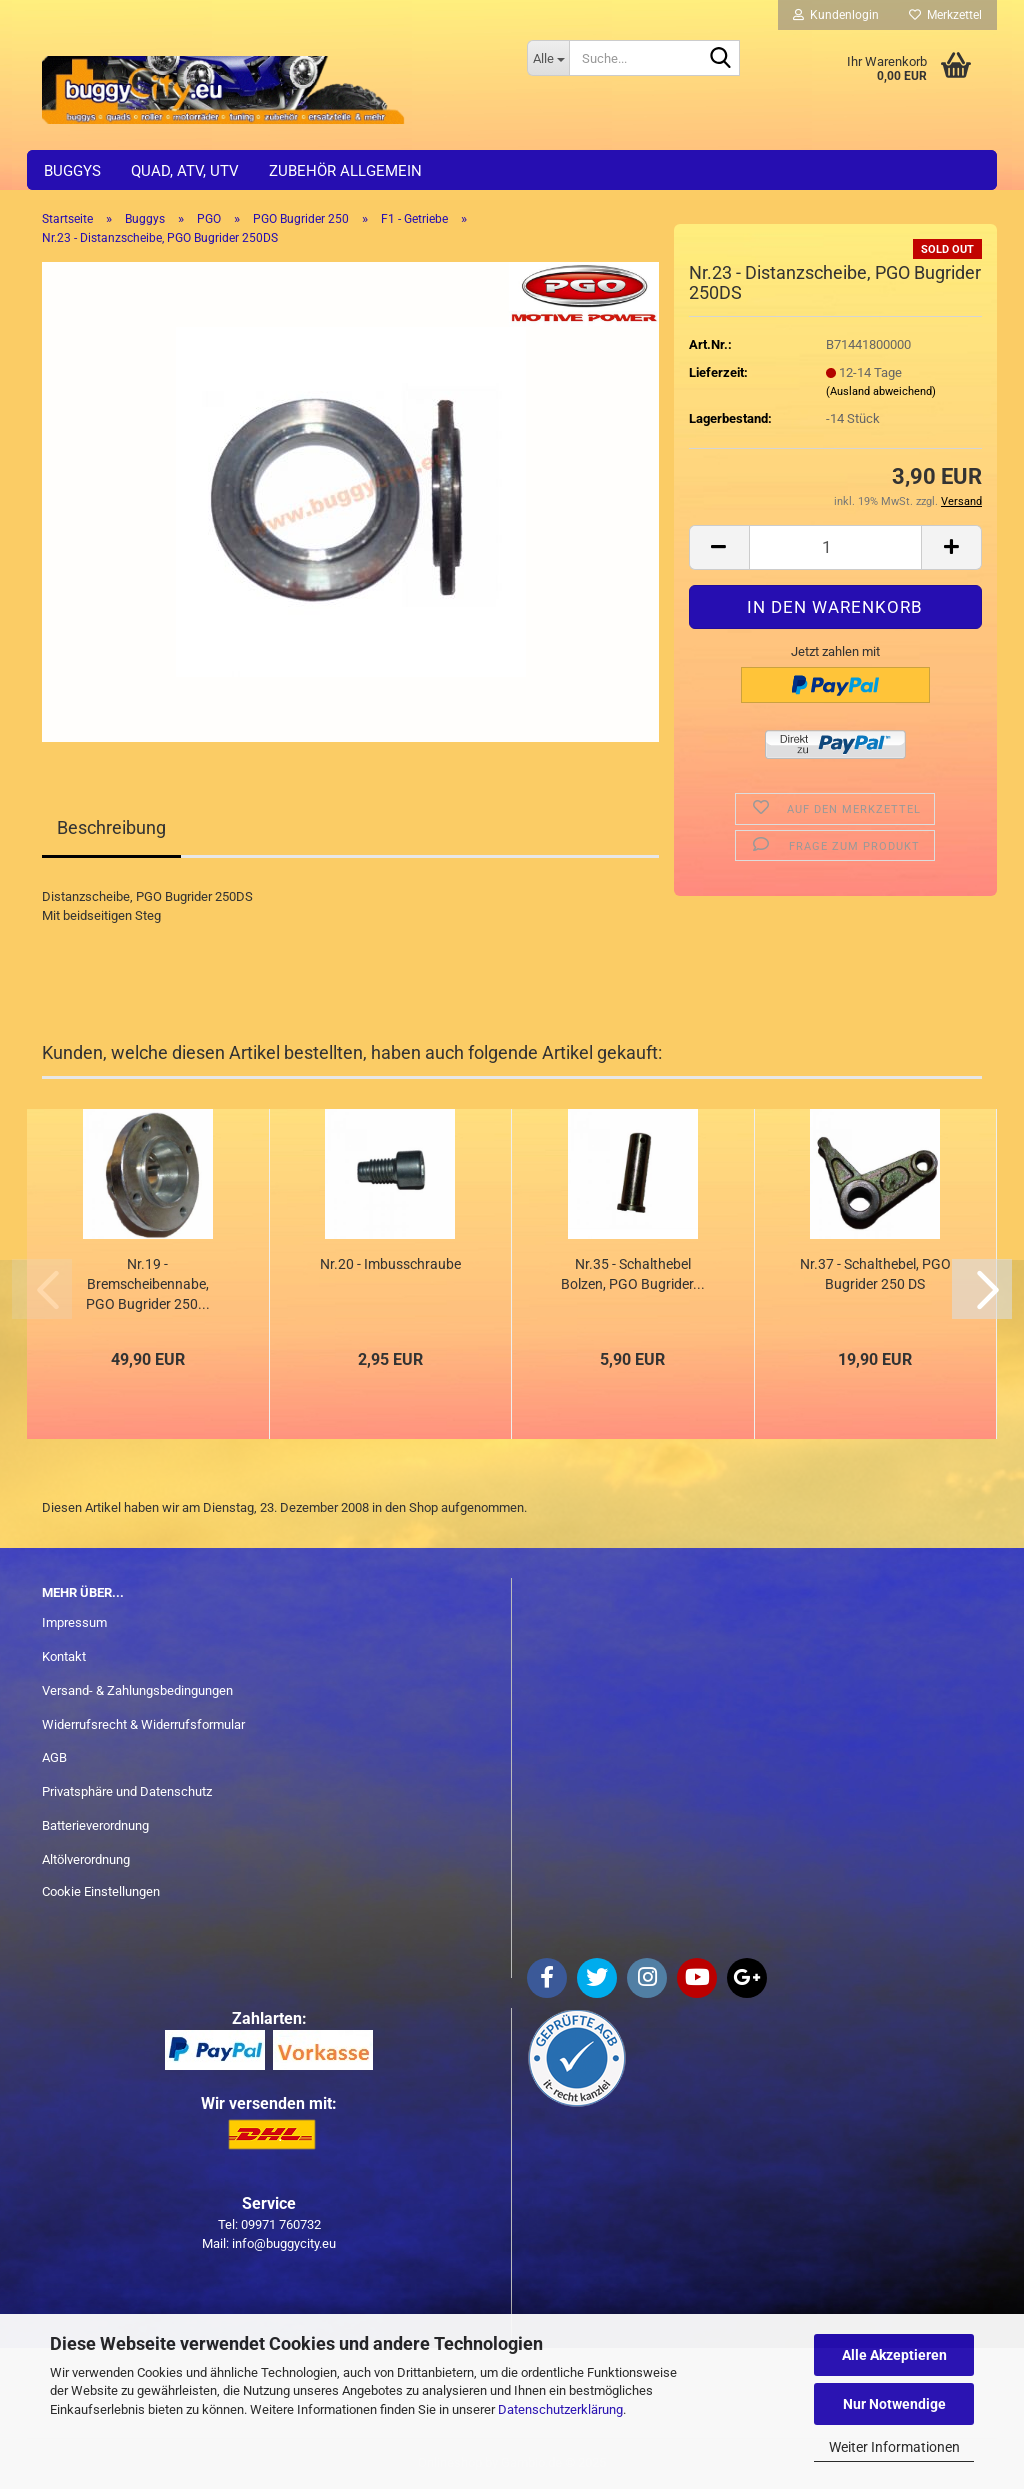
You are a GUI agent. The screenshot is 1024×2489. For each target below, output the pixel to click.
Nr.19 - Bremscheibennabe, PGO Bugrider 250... (148, 1284)
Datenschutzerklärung (560, 2409)
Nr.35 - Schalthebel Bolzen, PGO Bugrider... (633, 1274)
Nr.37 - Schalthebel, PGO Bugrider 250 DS (875, 1274)
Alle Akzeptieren (894, 2355)
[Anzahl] (835, 547)
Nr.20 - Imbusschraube (390, 1264)
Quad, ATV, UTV (185, 171)
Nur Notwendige (894, 2404)
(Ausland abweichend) (881, 391)
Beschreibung (111, 827)
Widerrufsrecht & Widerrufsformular (143, 1724)
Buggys (72, 171)
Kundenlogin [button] (836, 15)
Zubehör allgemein (345, 171)
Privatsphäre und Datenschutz (127, 1791)
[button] (719, 547)
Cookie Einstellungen (101, 1891)
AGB (54, 1757)
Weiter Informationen (894, 2447)
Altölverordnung (86, 1859)
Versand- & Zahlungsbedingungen (137, 1690)
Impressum (74, 1622)
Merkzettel (945, 15)
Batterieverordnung (95, 1825)
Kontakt (64, 1656)
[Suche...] (548, 58)
